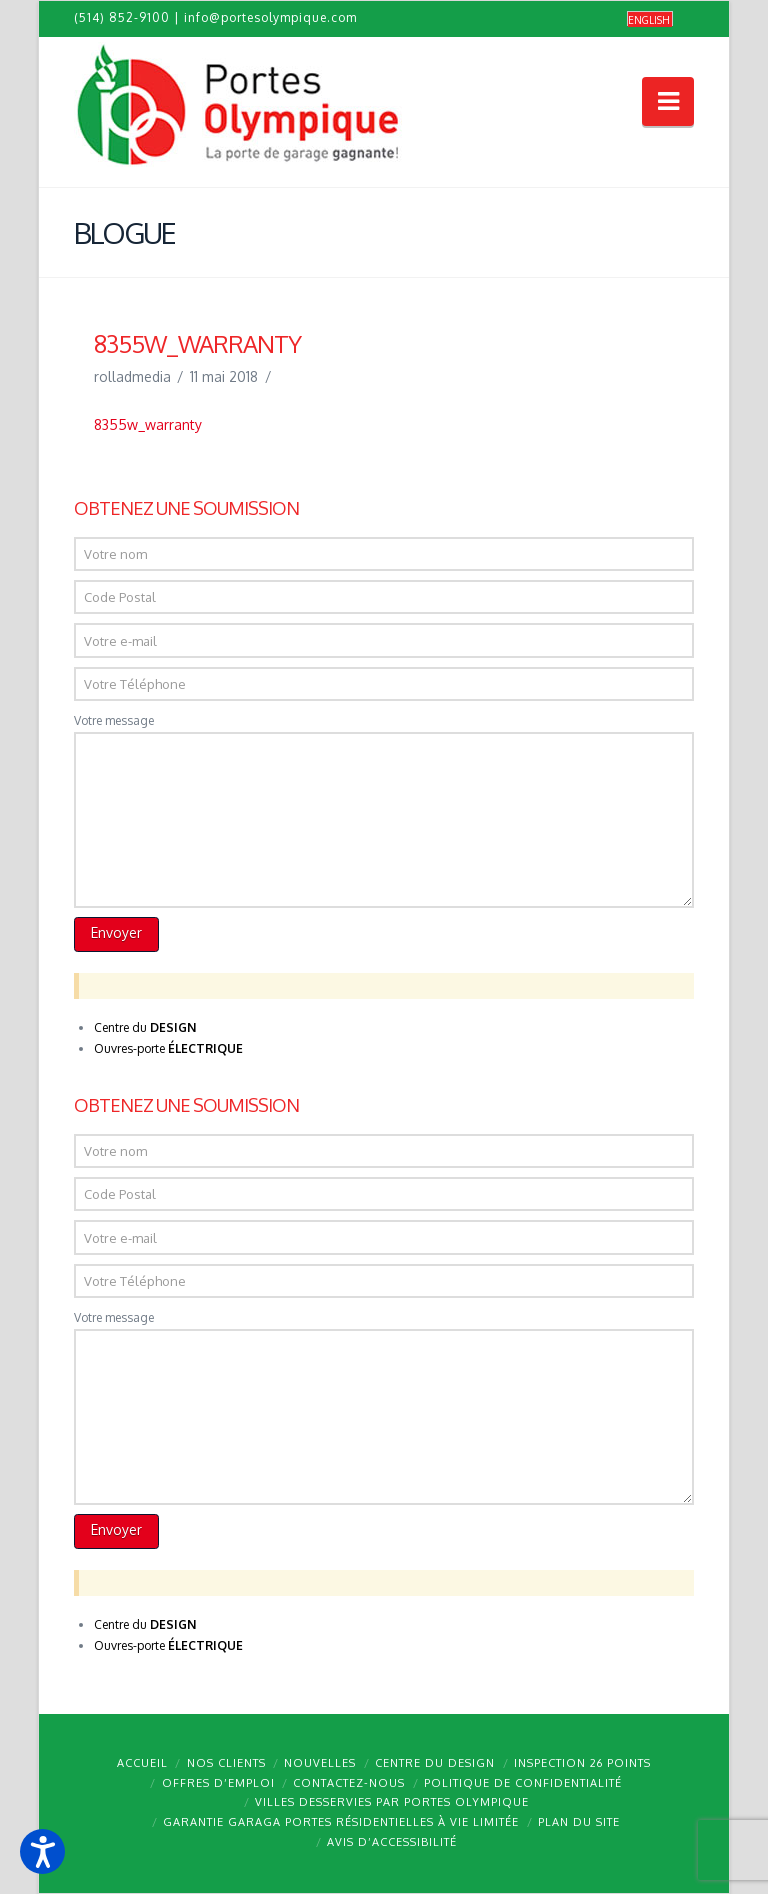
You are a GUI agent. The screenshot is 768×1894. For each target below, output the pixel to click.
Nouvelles (320, 1763)
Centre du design (435, 1763)
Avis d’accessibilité (392, 1842)
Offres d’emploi (218, 1783)
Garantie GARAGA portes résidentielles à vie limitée (341, 1822)
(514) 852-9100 (122, 17)
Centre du (145, 1027)
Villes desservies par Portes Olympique (392, 1802)
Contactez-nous (349, 1783)
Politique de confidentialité (523, 1783)
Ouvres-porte (168, 1048)
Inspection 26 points (582, 1763)
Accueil (142, 1763)
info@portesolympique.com (270, 17)
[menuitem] (650, 19)
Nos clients (226, 1763)
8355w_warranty (148, 424)
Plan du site (579, 1822)
